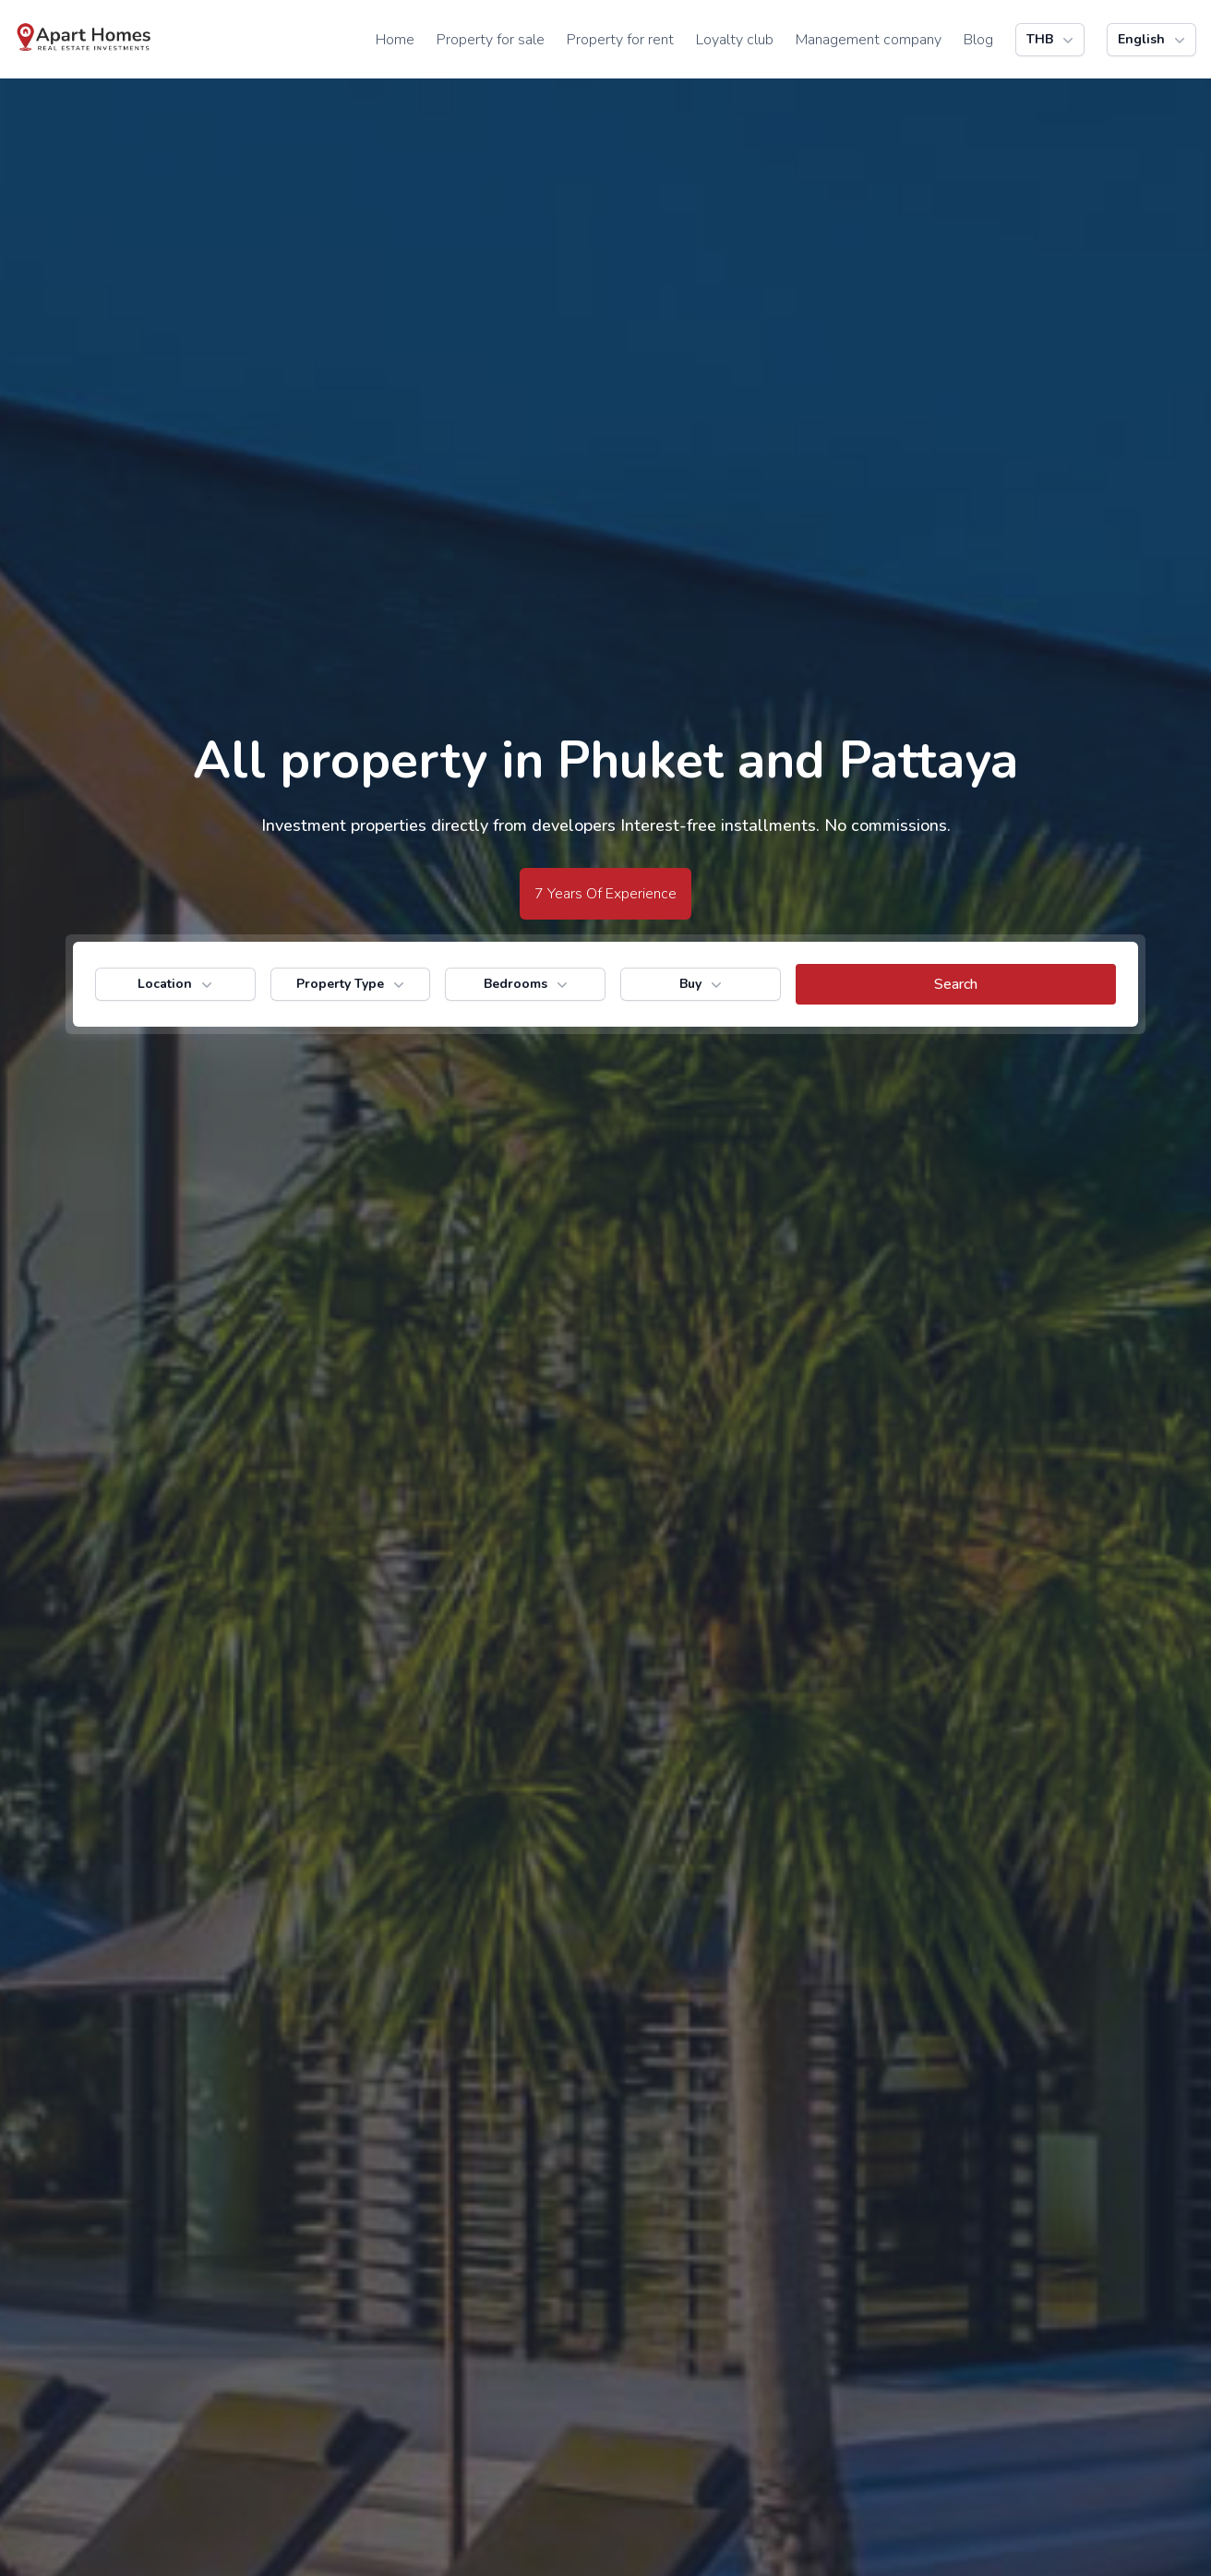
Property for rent (620, 40)
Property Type (352, 984)
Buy (702, 984)
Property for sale (491, 40)
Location (177, 984)
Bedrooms (527, 984)
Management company (868, 40)
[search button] (956, 984)
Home (395, 40)
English (1153, 39)
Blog (978, 40)
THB (1051, 39)
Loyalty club (734, 40)
